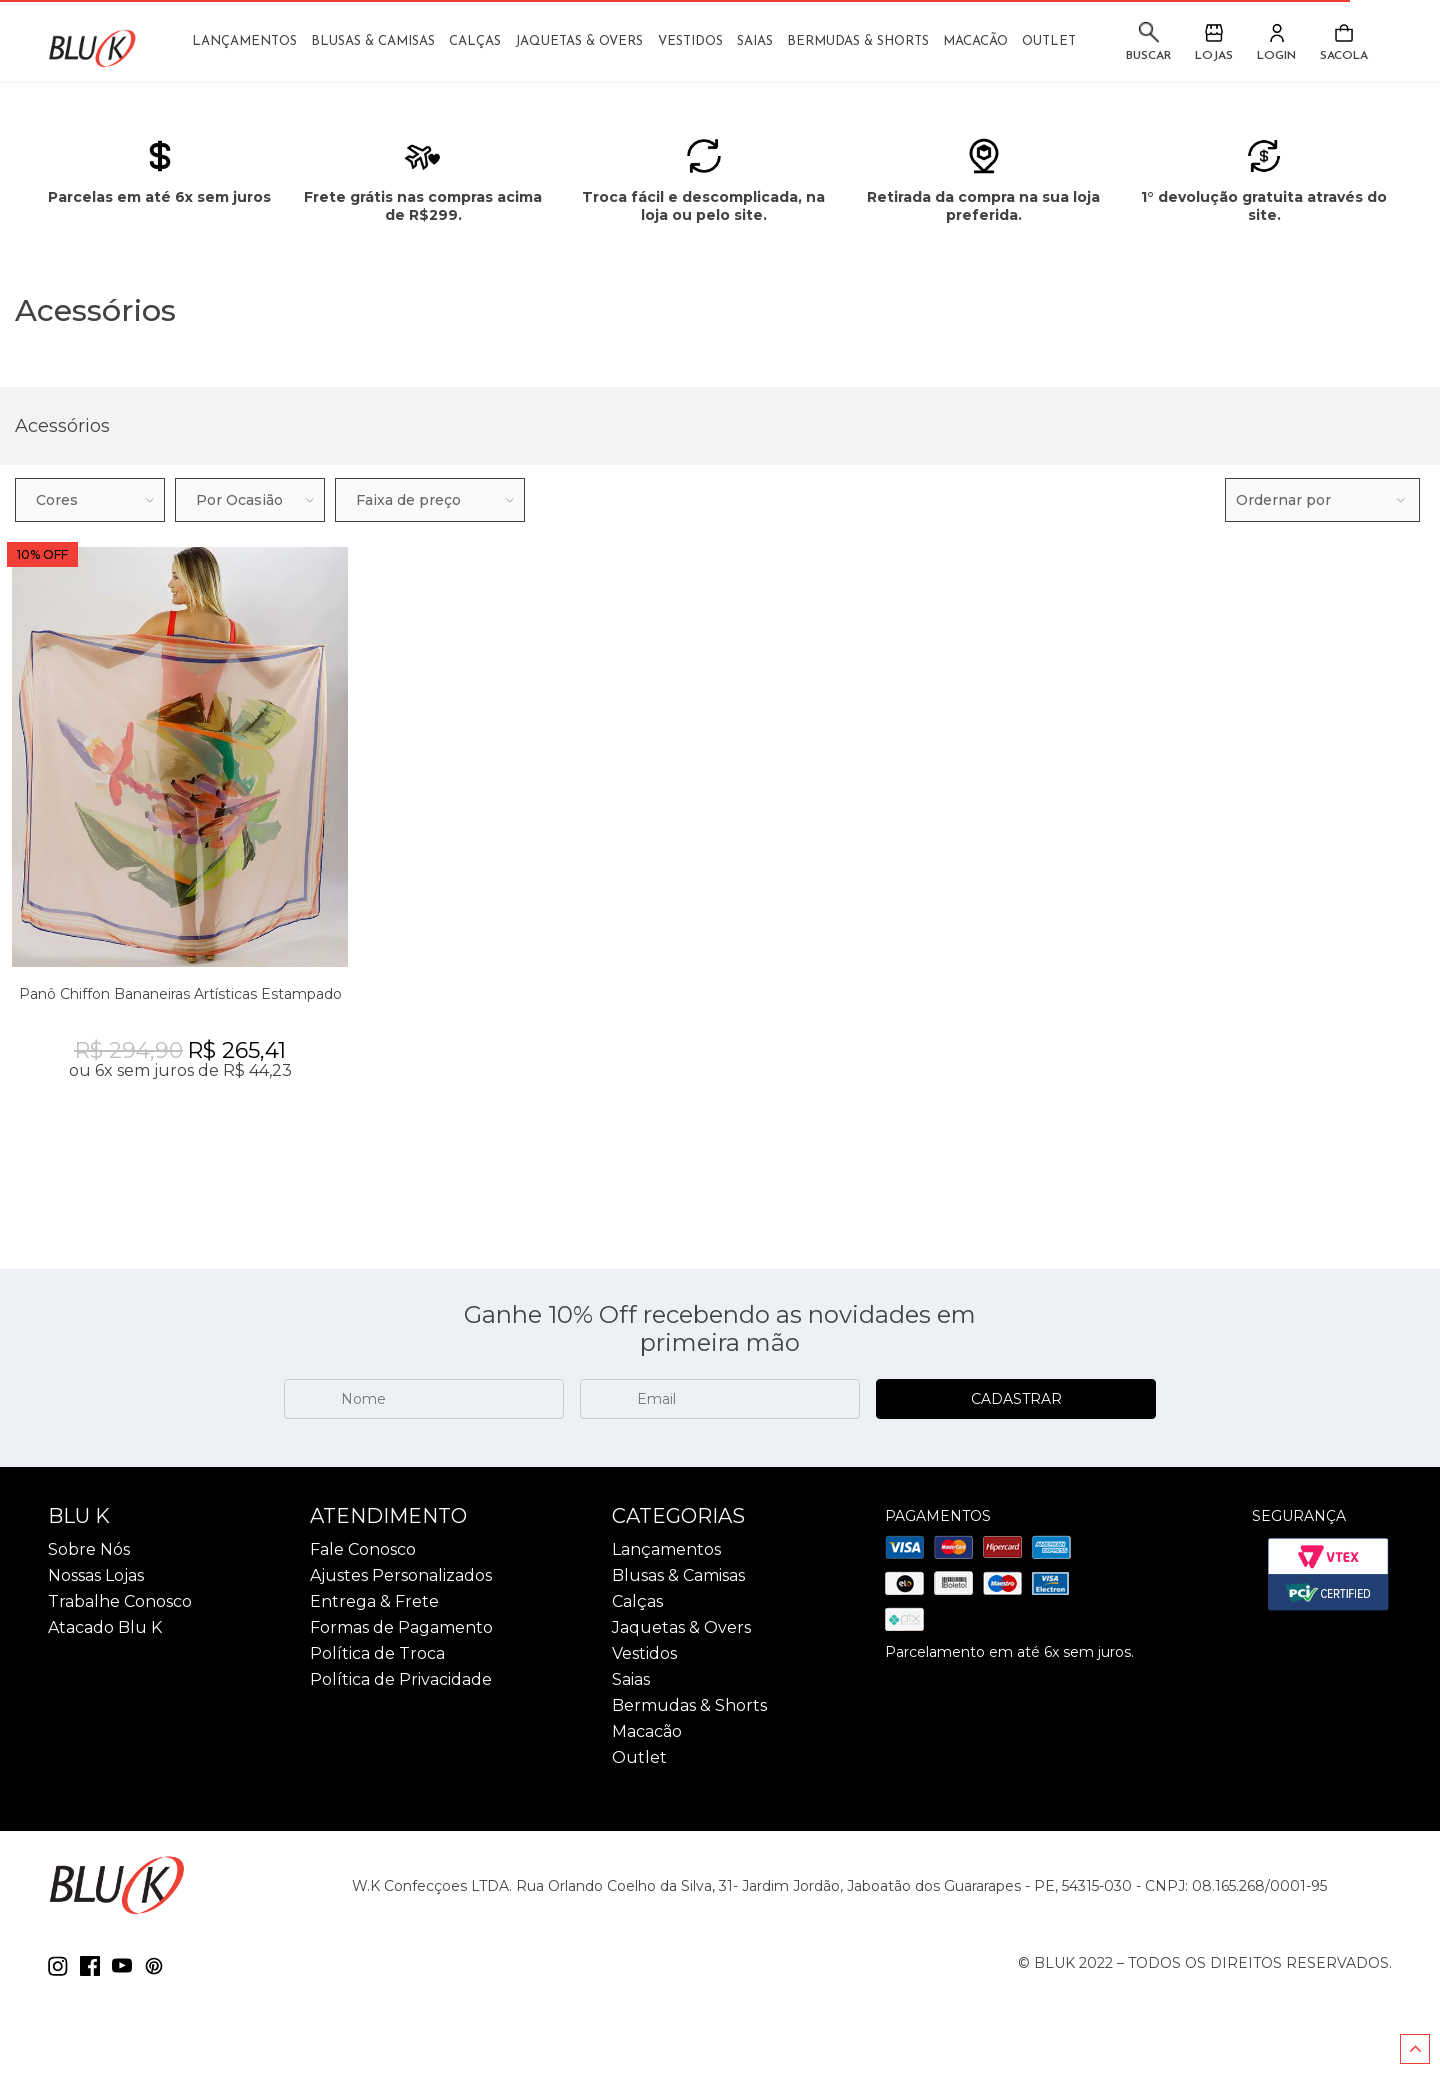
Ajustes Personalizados (401, 1576)
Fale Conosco (363, 1550)
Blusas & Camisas (373, 41)
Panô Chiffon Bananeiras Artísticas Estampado (180, 994)
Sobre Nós (89, 1550)
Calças (475, 41)
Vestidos (690, 41)
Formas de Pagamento (401, 1628)
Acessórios (62, 426)
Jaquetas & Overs (579, 41)
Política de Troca (377, 1654)
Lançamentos (244, 41)
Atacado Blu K (105, 1628)
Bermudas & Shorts (858, 41)
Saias (755, 41)
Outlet (1049, 41)
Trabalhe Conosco (120, 1602)
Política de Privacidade (401, 1680)
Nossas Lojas (96, 1576)
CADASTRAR (1016, 1399)
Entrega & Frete (374, 1602)
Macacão (975, 41)
